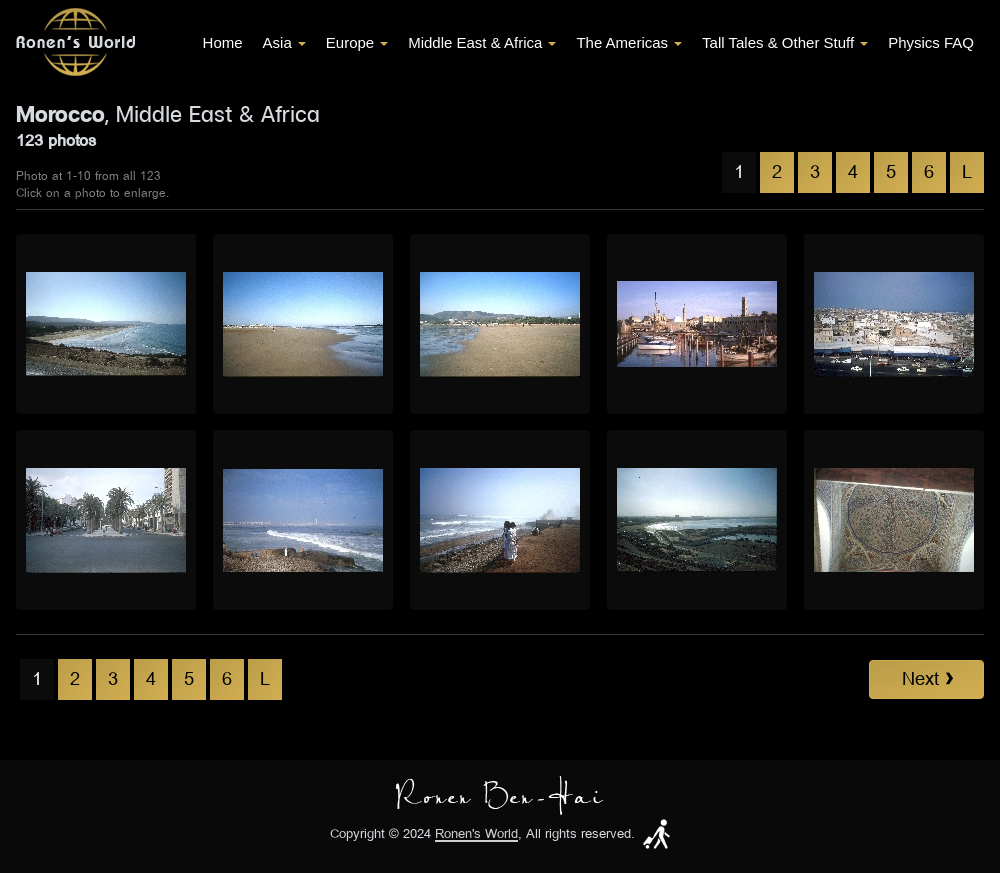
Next (927, 679)
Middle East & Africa (482, 42)
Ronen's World (476, 834)
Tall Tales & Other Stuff (785, 42)
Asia (284, 42)
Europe (357, 42)
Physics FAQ (931, 42)
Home (223, 42)
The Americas (629, 42)
